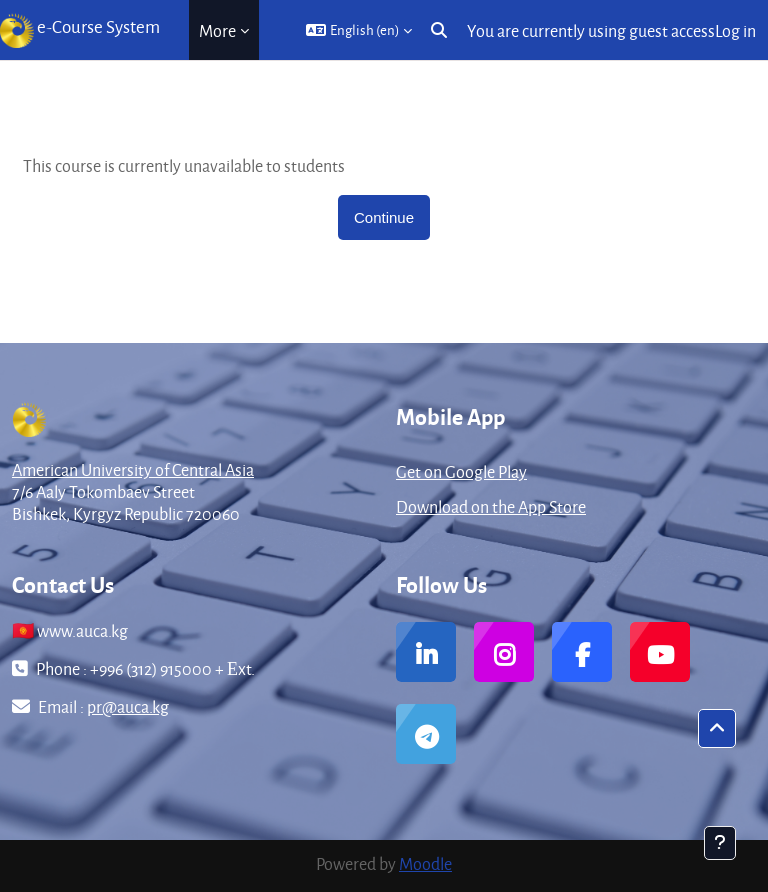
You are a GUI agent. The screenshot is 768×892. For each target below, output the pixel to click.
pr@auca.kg (128, 706)
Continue (384, 217)
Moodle (425, 863)
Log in (735, 30)
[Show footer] (720, 843)
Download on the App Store (491, 506)
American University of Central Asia (133, 469)
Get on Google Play (461, 471)
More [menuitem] (217, 30)
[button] (359, 30)
